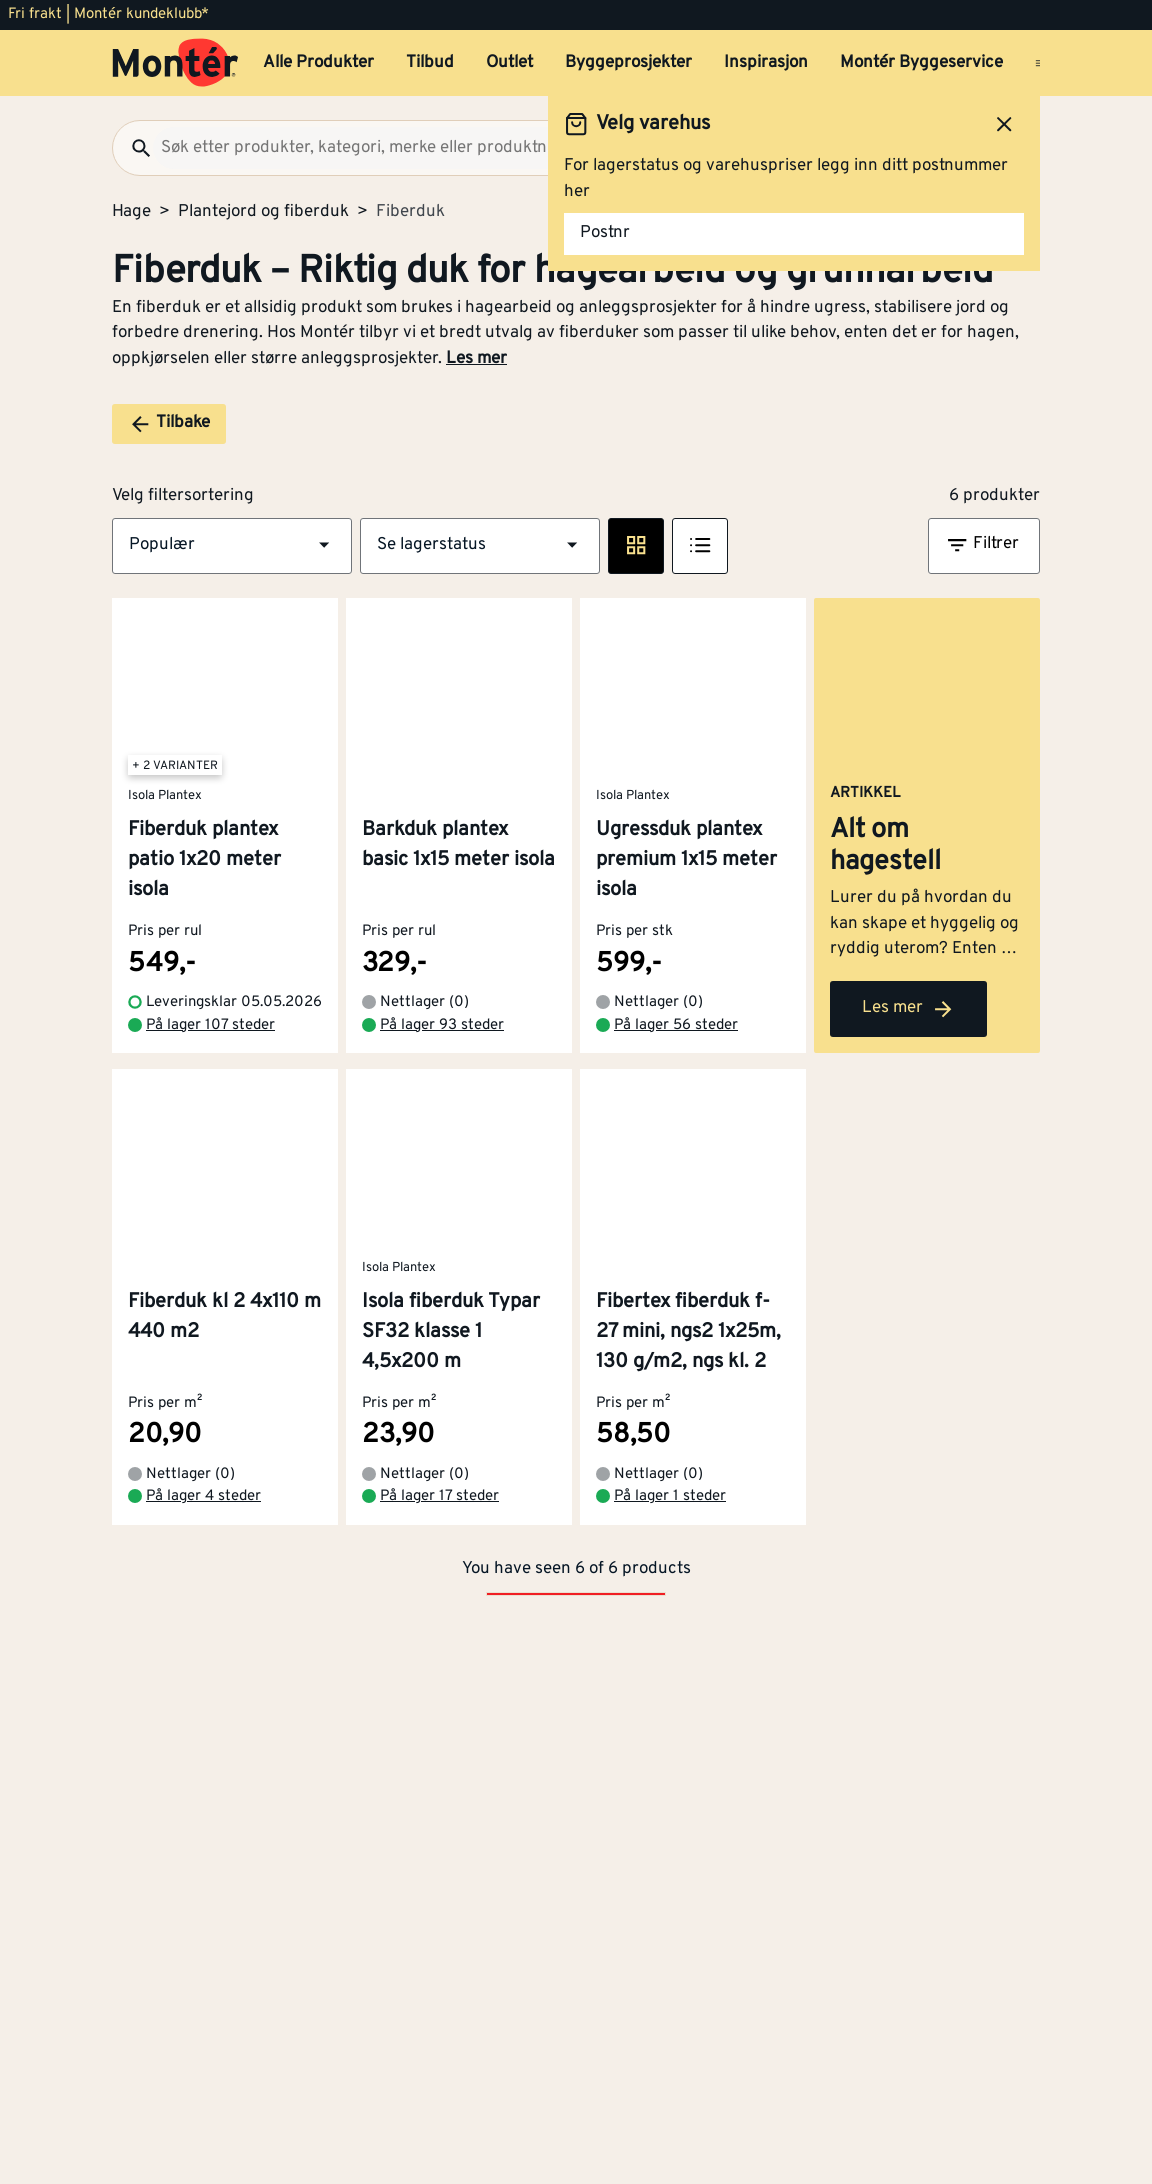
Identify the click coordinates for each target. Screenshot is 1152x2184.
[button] (232, 546)
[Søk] (133, 148)
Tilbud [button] (430, 63)
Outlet (509, 63)
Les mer (476, 359)
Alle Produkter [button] (318, 63)
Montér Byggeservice (921, 63)
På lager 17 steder (439, 1542)
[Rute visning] (636, 546)
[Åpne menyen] (1040, 63)
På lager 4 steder (203, 1542)
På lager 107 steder (210, 1071)
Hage (131, 212)
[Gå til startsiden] (175, 63)
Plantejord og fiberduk (263, 212)
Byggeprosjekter (628, 63)
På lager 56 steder (676, 1071)
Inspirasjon (766, 63)
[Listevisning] (700, 546)
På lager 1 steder (670, 1542)
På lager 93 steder (442, 1071)
